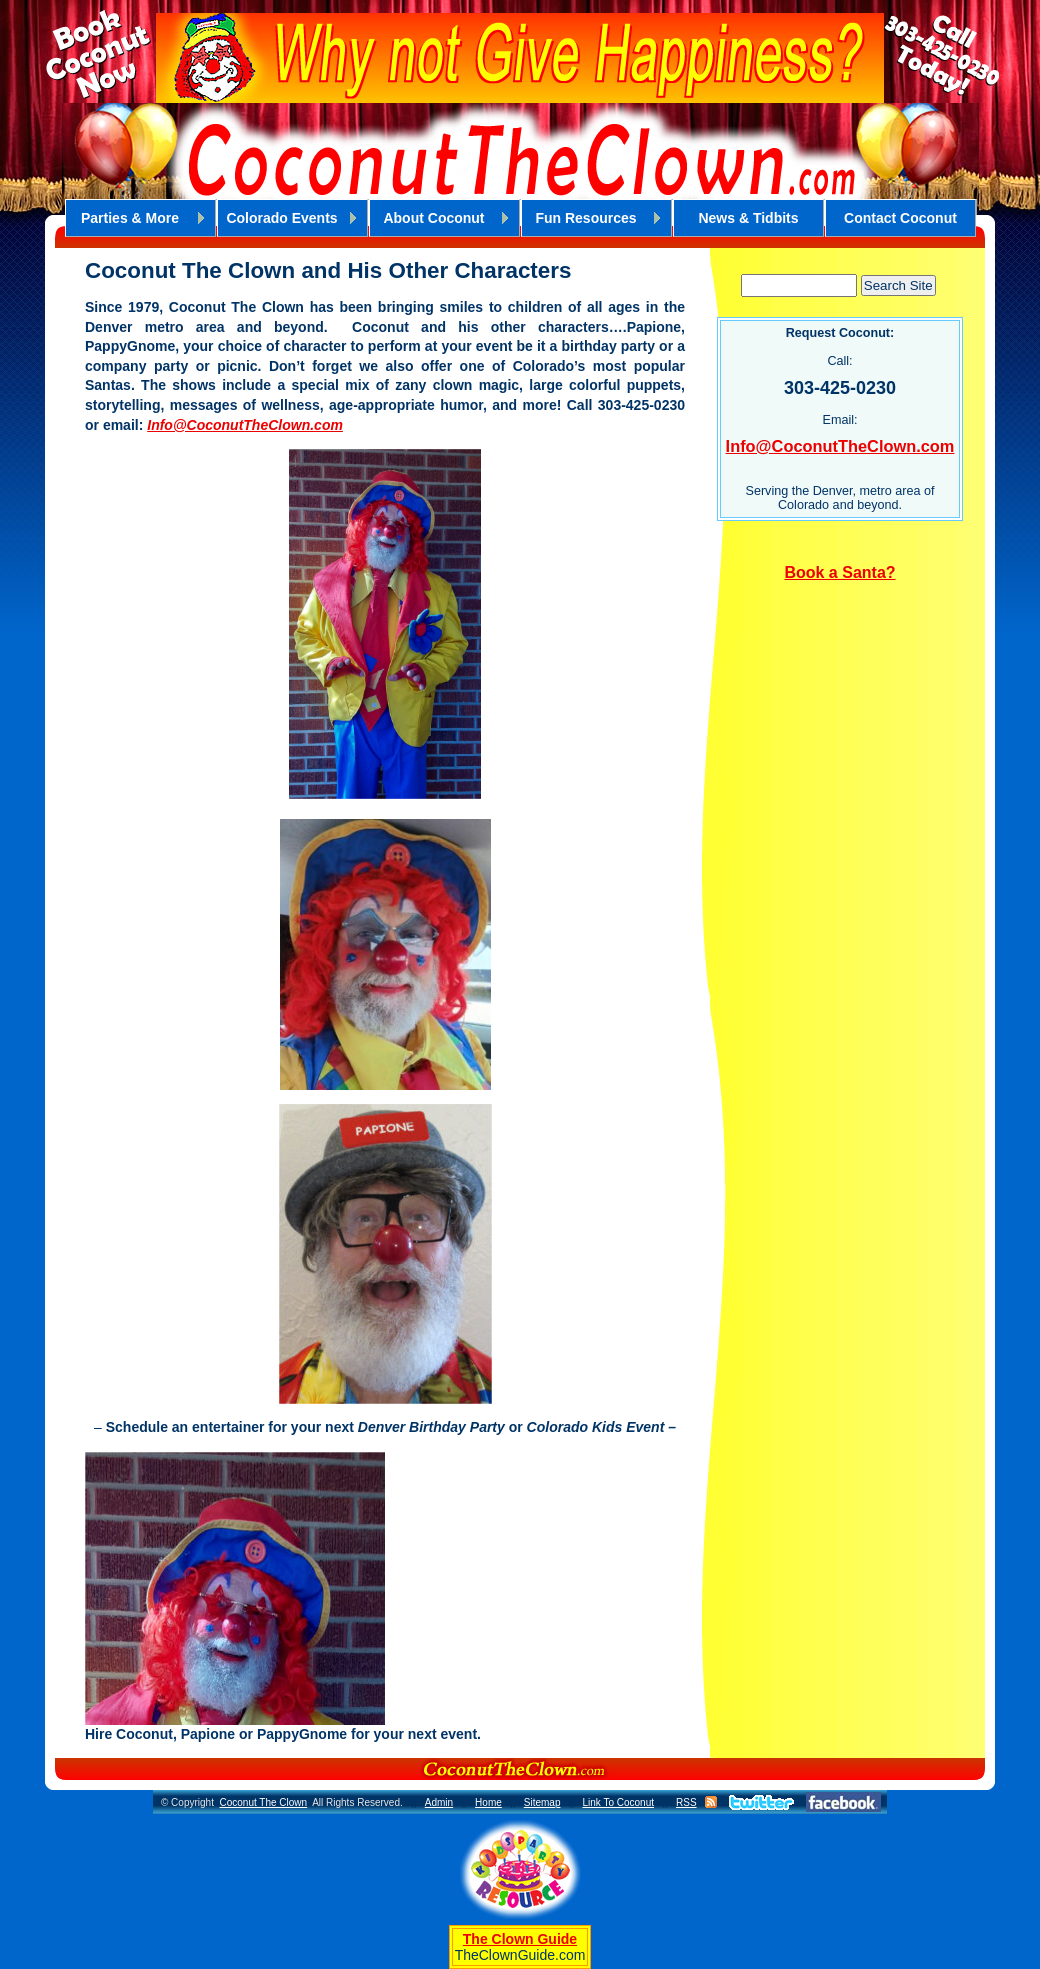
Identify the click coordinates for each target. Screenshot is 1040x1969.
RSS (686, 1802)
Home (488, 1802)
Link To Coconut (618, 1802)
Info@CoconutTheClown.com (245, 425)
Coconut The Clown (263, 1802)
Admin (439, 1802)
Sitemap (542, 1802)
